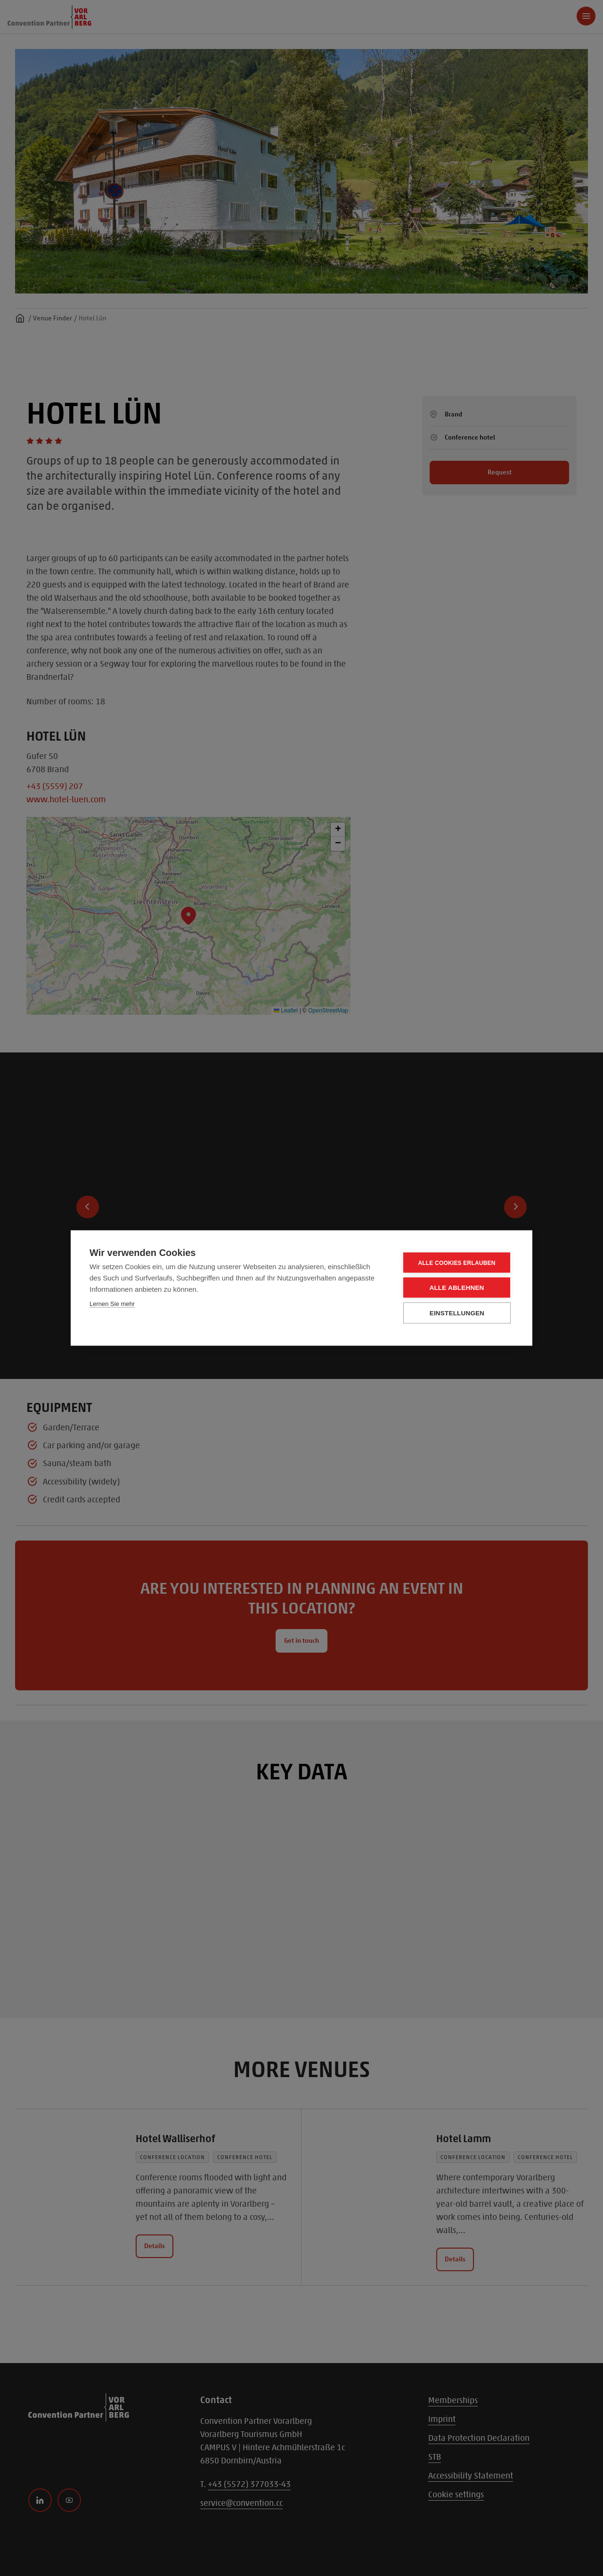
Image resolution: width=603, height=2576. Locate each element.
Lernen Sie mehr (112, 1303)
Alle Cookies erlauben (456, 1262)
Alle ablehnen (456, 1287)
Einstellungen (457, 1313)
